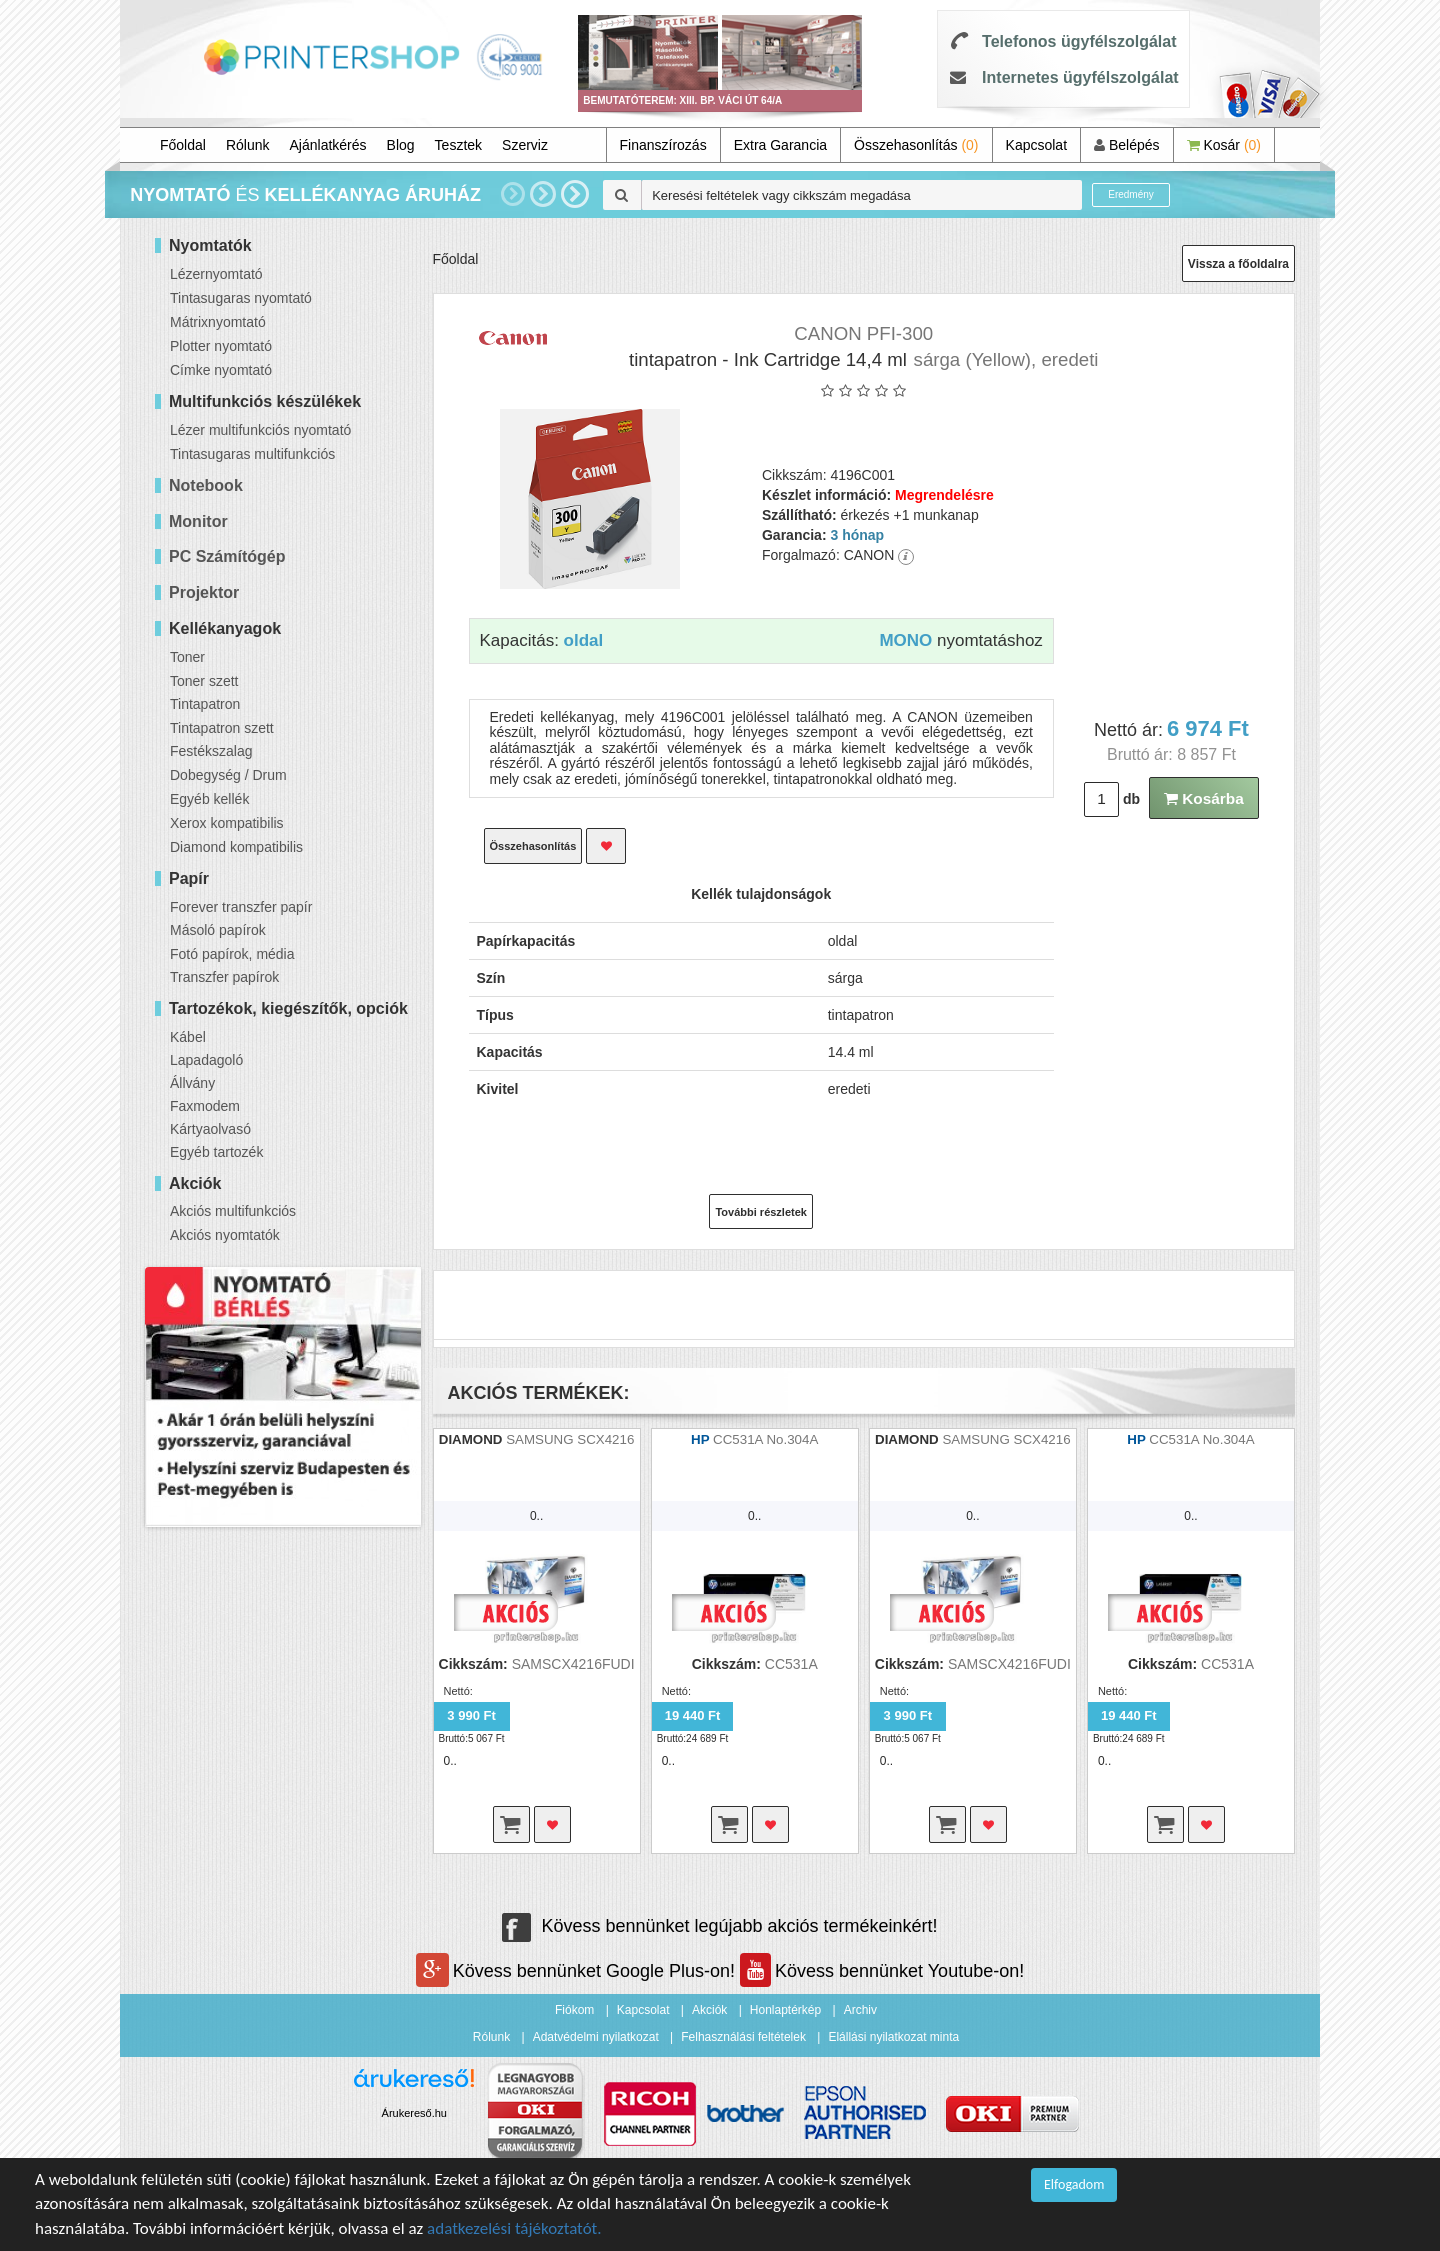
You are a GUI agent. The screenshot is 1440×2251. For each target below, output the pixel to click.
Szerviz (525, 145)
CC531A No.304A (765, 1439)
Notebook (206, 485)
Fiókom (574, 2010)
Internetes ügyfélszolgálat (1080, 77)
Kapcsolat (1036, 145)
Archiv (860, 2010)
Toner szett (204, 681)
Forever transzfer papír (241, 907)
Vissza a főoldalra (1238, 264)
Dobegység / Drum (228, 775)
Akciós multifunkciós (233, 1211)
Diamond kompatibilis (236, 847)
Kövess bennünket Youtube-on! (882, 1971)
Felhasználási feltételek (743, 2037)
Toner (187, 657)
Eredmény (1131, 194)
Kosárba (1204, 798)
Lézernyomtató (216, 274)
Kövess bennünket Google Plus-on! (578, 1971)
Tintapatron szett (222, 728)
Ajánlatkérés (328, 145)
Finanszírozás (663, 145)
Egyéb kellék (209, 799)
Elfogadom (1074, 2184)
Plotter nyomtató (221, 346)
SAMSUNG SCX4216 (570, 1439)
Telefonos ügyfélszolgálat (1079, 41)
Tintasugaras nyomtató (241, 298)
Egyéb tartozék (216, 1152)
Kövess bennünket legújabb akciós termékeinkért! (719, 1926)
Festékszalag (211, 751)
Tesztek (458, 145)
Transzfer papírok (224, 977)
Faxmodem (205, 1106)
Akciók (709, 2010)
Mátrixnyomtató (218, 322)
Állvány (192, 1083)
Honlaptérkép (785, 2010)
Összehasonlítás (916, 145)
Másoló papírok (218, 930)
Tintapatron (205, 704)
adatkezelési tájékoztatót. (514, 2228)
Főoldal (183, 145)
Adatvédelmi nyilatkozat (596, 2037)
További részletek (761, 1212)
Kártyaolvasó (210, 1129)
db (1131, 799)
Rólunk (248, 145)
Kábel (188, 1037)
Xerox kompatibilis (227, 823)
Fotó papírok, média (232, 954)
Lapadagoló (206, 1060)
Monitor (198, 521)
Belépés (1126, 145)
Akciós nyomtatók (225, 1235)
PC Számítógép (227, 556)
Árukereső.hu (414, 2113)
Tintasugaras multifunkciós (252, 454)
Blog (401, 145)
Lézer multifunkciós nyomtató (260, 430)
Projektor (204, 592)
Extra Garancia (780, 145)
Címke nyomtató (221, 370)
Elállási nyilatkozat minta (893, 2037)
